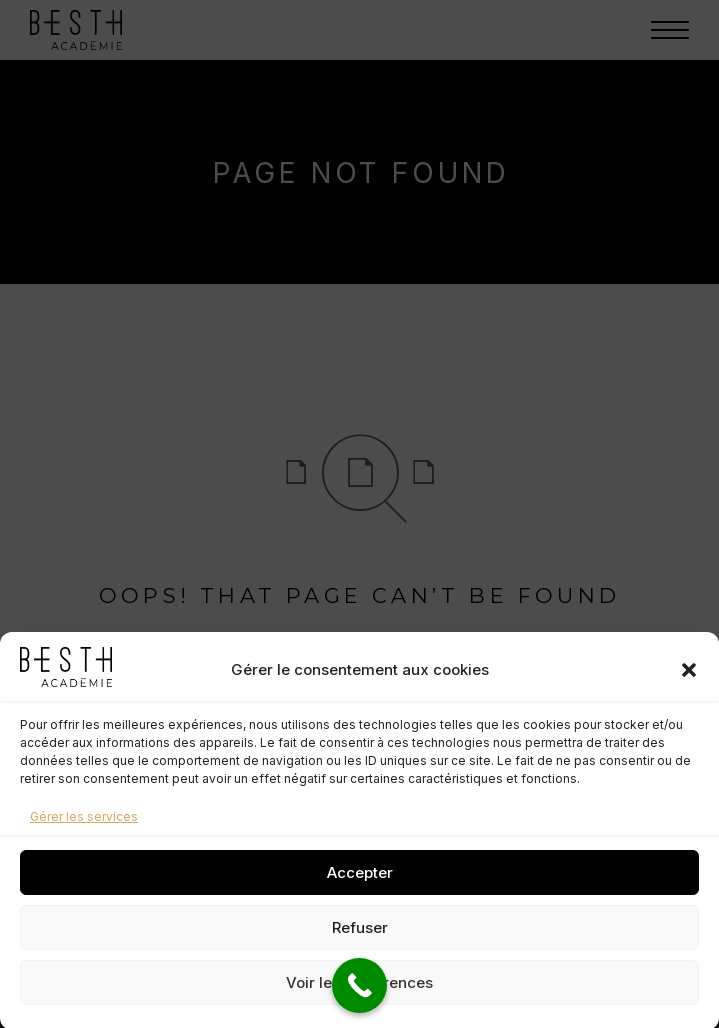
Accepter (360, 884)
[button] (689, 683)
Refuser (360, 939)
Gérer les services (84, 829)
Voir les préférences (359, 994)
